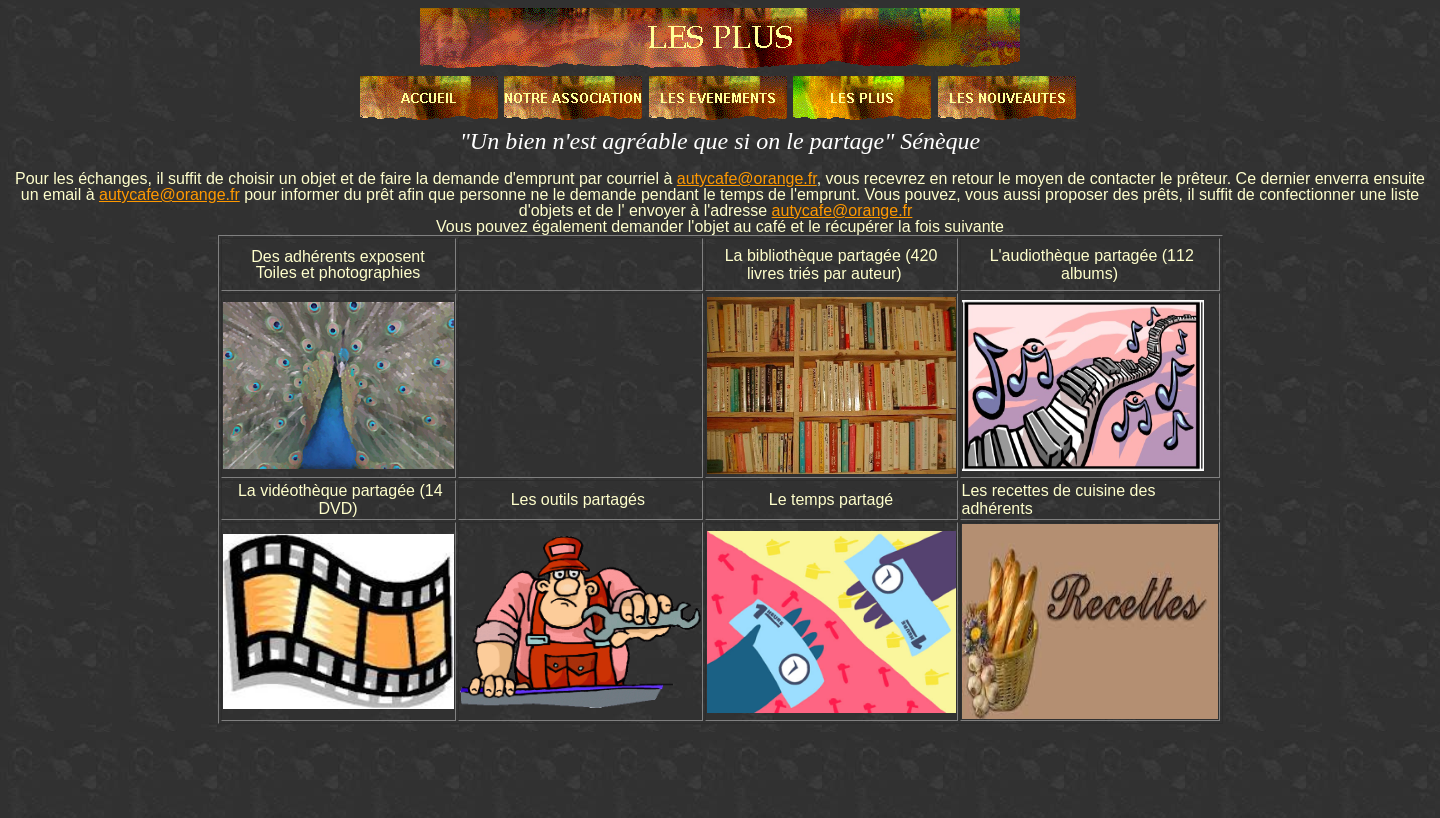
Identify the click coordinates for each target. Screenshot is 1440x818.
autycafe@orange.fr (747, 178)
